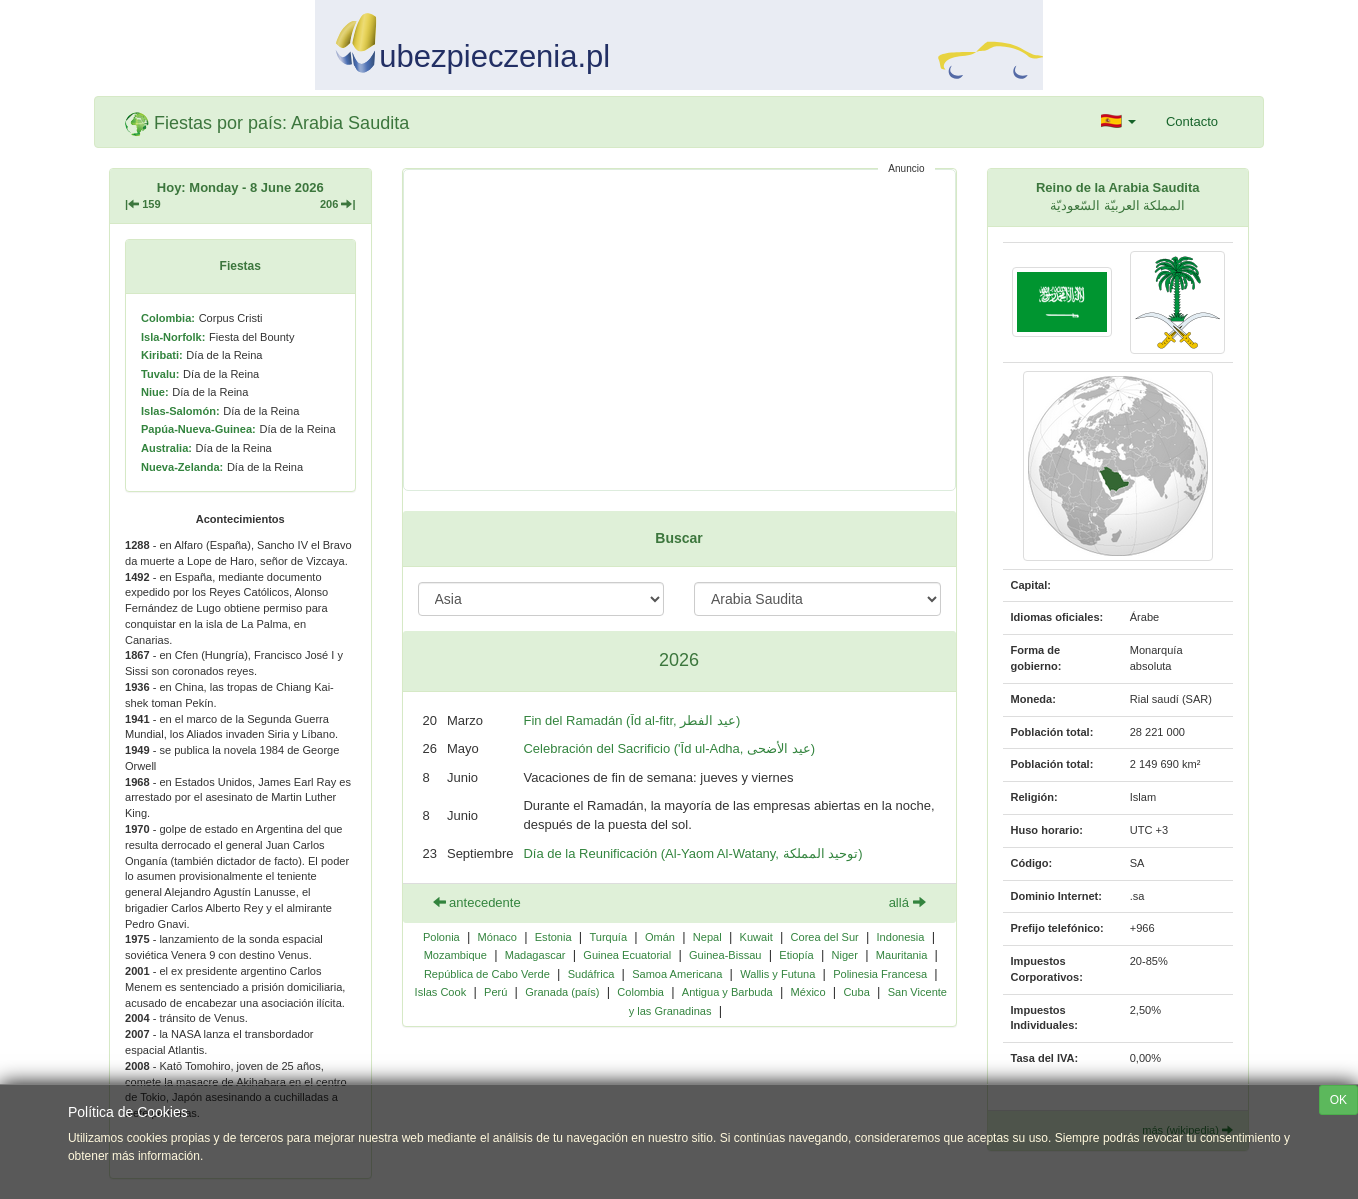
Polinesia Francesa (880, 974)
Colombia (640, 992)
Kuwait (756, 937)
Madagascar (535, 955)
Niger (845, 955)
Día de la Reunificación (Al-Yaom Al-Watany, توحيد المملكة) (692, 853)
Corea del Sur (825, 937)
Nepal (707, 937)
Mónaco (497, 937)
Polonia (441, 937)
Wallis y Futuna (777, 974)
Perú (495, 992)
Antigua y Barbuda (727, 992)
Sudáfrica (591, 974)
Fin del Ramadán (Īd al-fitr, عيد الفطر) (631, 720)
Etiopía (796, 955)
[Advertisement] (679, 330)
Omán (660, 937)
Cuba (856, 992)
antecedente (477, 902)
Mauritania (902, 955)
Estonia (553, 937)
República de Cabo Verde (487, 974)
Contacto (1192, 121)
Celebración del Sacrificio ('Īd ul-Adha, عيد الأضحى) (669, 748)
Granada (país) (562, 992)
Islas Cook (441, 992)
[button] (1118, 122)
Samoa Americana (677, 974)
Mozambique (455, 955)
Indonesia (901, 937)
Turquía (608, 937)
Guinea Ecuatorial (627, 955)
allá (907, 902)
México (808, 992)
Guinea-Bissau (725, 955)
